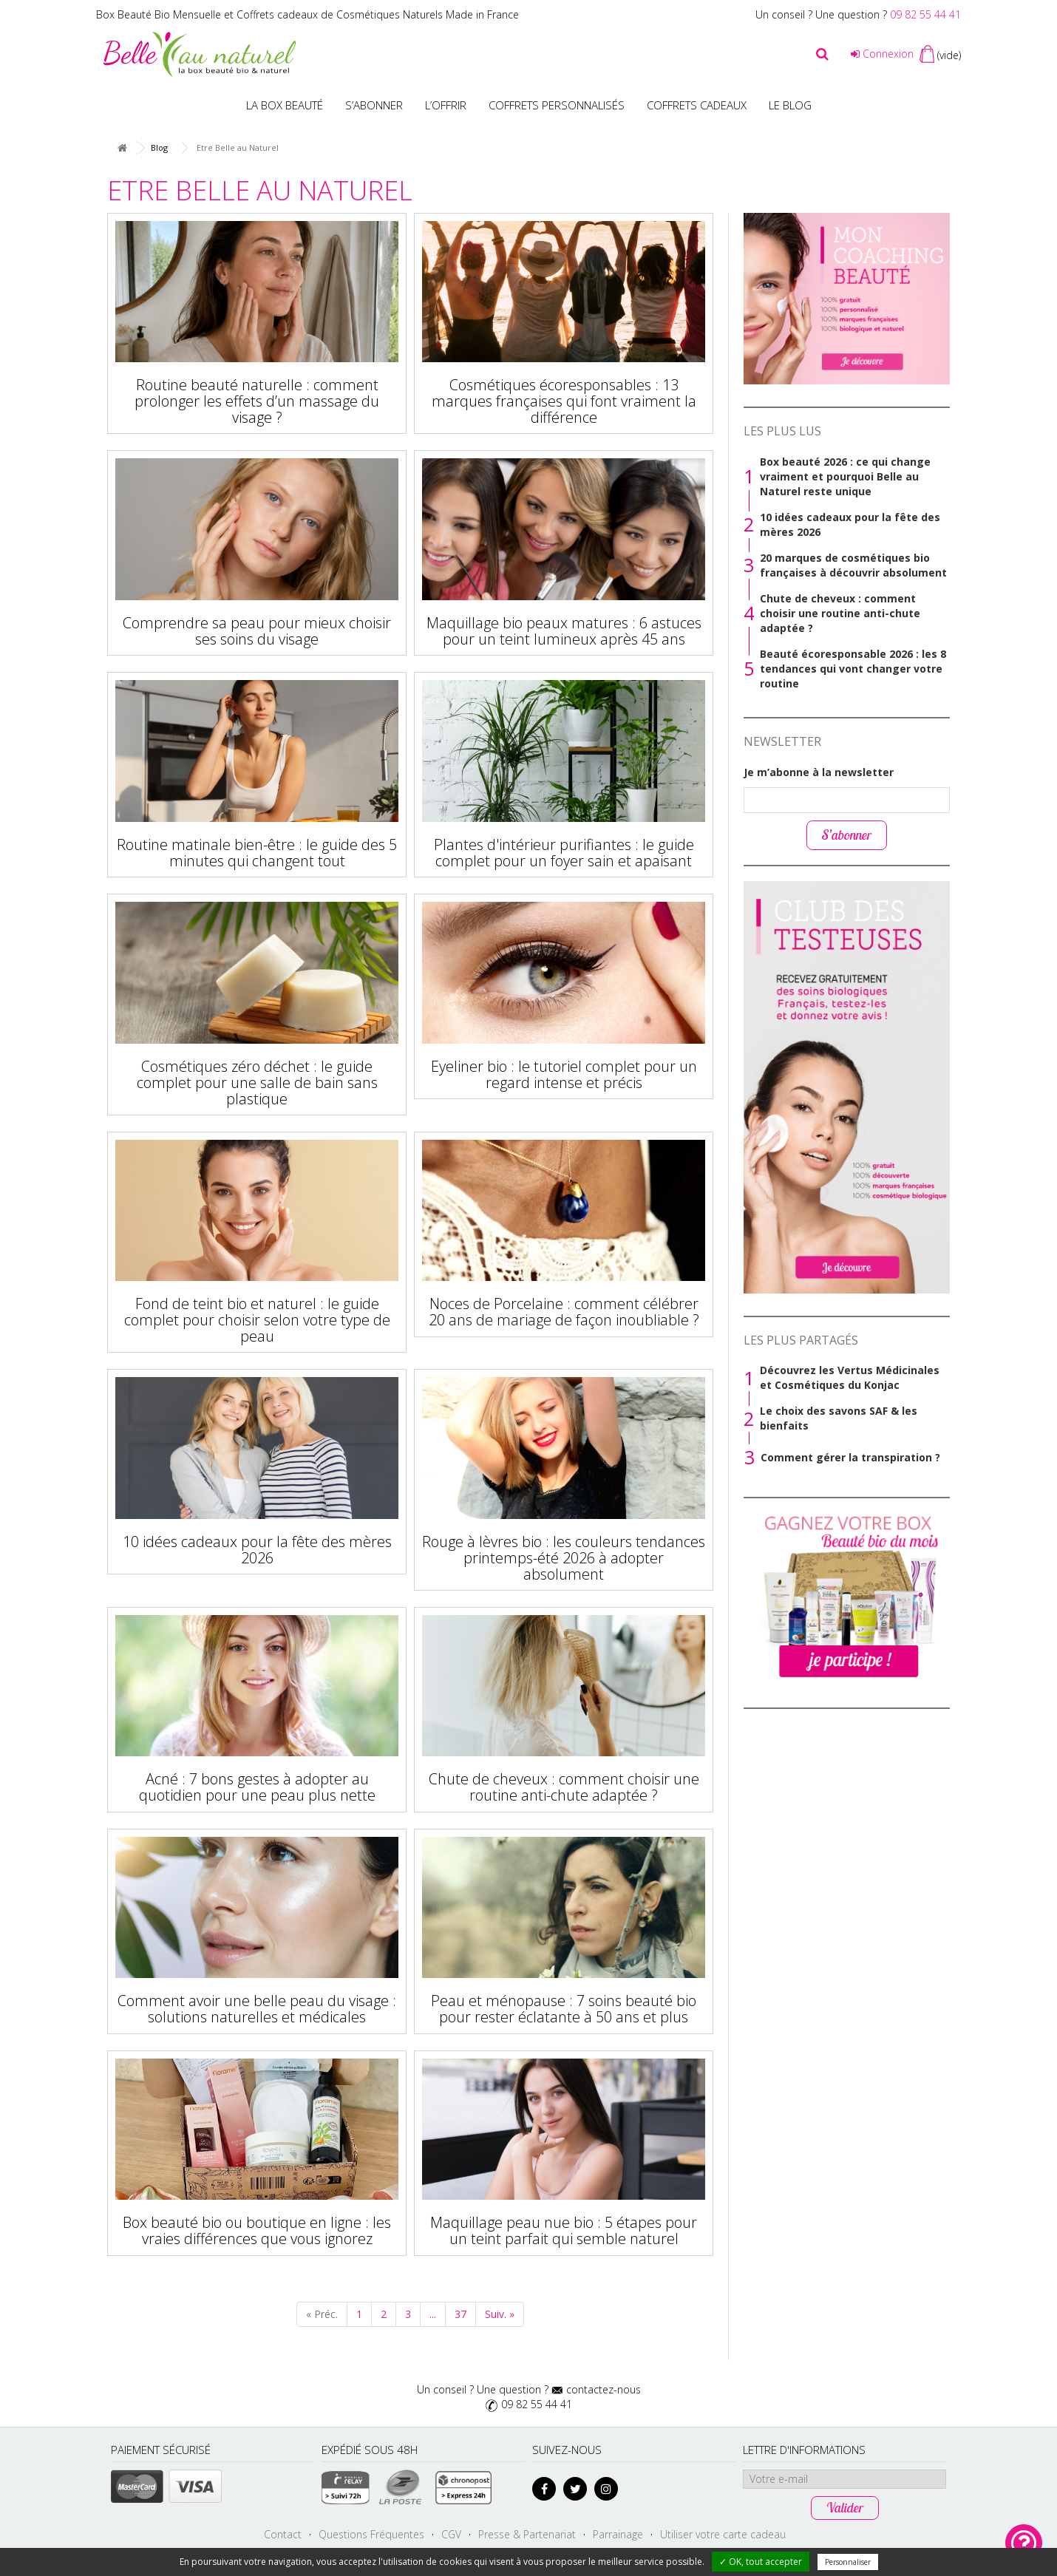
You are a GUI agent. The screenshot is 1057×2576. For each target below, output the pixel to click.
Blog (159, 147)
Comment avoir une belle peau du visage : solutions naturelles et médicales (257, 2009)
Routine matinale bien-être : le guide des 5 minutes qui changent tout (257, 853)
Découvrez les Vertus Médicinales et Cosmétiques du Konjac (849, 1377)
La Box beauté (284, 105)
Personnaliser (848, 2562)
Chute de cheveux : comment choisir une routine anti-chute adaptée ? (564, 1787)
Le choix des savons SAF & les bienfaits (838, 1418)
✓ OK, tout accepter (760, 2561)
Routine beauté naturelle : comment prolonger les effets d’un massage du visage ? (257, 401)
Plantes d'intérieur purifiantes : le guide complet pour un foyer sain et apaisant (564, 853)
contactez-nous (603, 2389)
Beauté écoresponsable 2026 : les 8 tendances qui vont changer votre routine (853, 668)
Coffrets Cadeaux (697, 105)
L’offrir (445, 105)
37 (460, 2314)
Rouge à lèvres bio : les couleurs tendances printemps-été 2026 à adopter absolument (563, 1558)
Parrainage (618, 2534)
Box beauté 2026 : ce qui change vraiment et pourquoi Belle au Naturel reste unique (845, 476)
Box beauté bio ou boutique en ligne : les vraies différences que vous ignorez (257, 2230)
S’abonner (374, 105)
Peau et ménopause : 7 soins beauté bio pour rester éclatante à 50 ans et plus (563, 2009)
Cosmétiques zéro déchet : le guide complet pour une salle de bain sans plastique (257, 1082)
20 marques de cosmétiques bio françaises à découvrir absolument (853, 565)
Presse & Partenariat (527, 2534)
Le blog (790, 105)
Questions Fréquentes (371, 2534)
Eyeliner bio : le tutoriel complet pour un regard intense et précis (564, 1074)
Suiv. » (499, 2314)
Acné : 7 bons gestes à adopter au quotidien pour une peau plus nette (257, 1787)
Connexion (882, 54)
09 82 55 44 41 (925, 14)
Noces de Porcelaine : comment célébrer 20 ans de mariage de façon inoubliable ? (564, 1312)
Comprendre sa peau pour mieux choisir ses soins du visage (257, 631)
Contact (283, 2534)
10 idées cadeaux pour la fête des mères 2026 (257, 1550)
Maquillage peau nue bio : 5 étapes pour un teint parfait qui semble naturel (563, 2230)
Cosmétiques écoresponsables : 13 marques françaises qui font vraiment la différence (564, 401)
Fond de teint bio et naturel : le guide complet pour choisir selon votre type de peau (257, 1320)
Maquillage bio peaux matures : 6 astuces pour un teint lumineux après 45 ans (563, 631)
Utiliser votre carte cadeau (723, 2534)
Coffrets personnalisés (557, 105)
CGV (451, 2534)
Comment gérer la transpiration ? (850, 1457)
